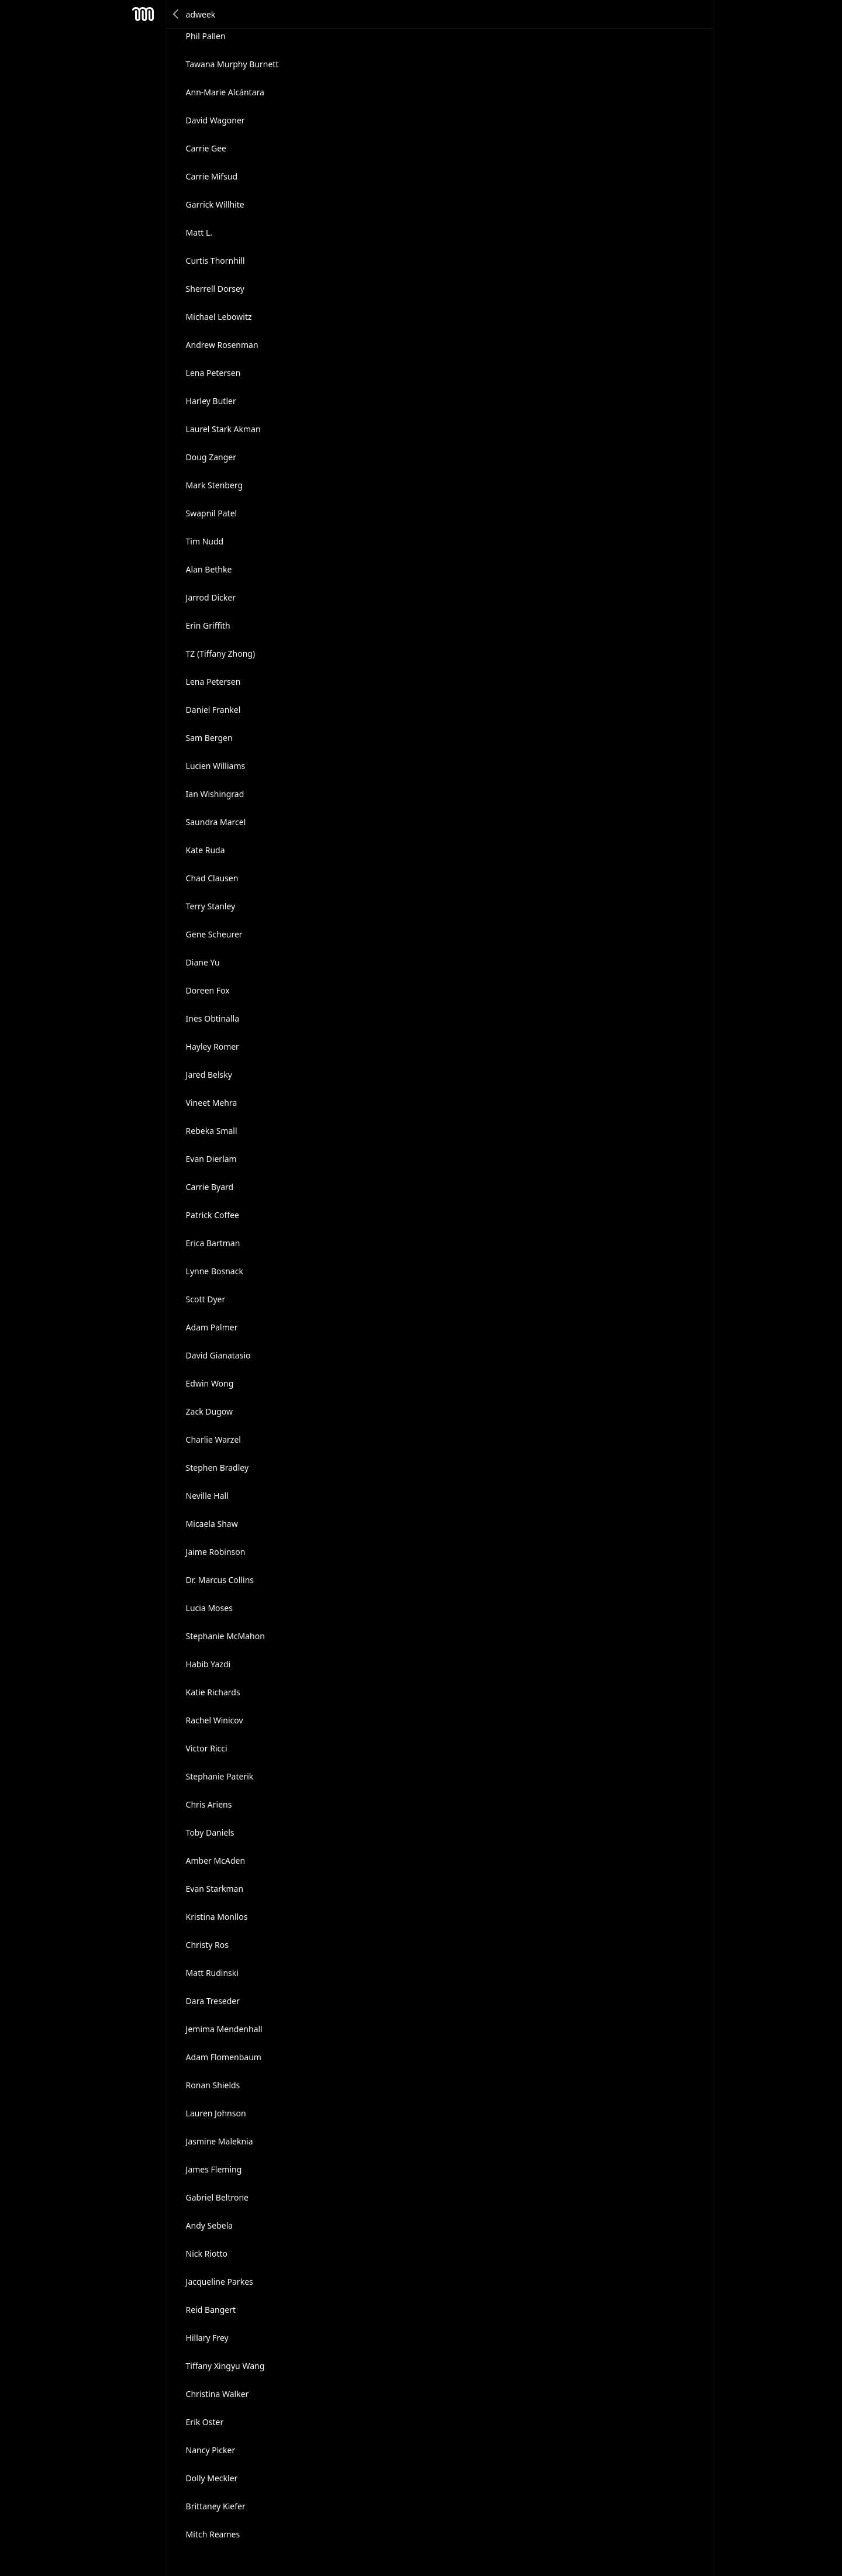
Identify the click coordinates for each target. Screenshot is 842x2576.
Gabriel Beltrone (217, 2197)
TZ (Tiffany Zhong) (221, 653)
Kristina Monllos (217, 1916)
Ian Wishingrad (215, 793)
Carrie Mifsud (212, 176)
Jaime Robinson (216, 1551)
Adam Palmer (212, 1327)
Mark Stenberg (214, 485)
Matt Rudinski (212, 1972)
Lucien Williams (216, 765)
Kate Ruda (205, 850)
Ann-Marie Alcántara (225, 92)
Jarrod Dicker (211, 597)
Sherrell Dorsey (215, 288)
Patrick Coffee (212, 1214)
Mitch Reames (213, 2534)
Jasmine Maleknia (219, 2141)
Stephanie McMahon (225, 1636)
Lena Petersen (213, 372)
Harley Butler (211, 400)
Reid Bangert (211, 2309)
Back (176, 14)
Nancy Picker (211, 2450)
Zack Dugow (209, 1411)
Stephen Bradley (217, 1467)
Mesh (143, 14)
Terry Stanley (211, 906)
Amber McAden (216, 1860)
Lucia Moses (209, 1607)
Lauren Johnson (216, 2113)
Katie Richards (213, 1692)
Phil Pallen (206, 36)
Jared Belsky (209, 1074)
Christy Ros (207, 1944)
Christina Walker (217, 2393)
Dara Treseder (213, 2000)
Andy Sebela (209, 2225)
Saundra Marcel (216, 821)
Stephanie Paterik (220, 1776)
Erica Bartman (213, 1243)
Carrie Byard (210, 1186)
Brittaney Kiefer (216, 2506)
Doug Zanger (211, 457)
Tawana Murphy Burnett (232, 64)
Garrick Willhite (215, 204)
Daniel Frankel (213, 709)
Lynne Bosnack (214, 1271)
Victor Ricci (206, 1748)
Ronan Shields (213, 2085)
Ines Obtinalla (212, 1018)
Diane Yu (203, 962)
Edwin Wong (210, 1383)
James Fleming (214, 2169)
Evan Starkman (215, 1888)
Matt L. (199, 232)
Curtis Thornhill (215, 260)
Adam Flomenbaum (223, 2057)
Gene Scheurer (214, 934)
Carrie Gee (206, 148)
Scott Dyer (206, 1299)
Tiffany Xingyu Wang (225, 2365)
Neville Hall (207, 1495)
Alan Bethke (209, 569)
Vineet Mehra (211, 1102)
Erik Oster (205, 2421)
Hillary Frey (207, 2337)
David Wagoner (215, 120)
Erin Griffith (208, 625)
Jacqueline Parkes (219, 2281)
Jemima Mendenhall (224, 2028)
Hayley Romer (212, 1046)
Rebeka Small (211, 1130)
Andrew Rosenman (222, 344)
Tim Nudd (205, 541)
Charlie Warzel (213, 1439)
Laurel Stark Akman (223, 428)
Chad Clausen (212, 878)
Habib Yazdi (208, 1664)
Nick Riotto (206, 2253)
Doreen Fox (208, 990)
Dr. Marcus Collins (220, 1579)
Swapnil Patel (211, 513)
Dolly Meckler (212, 2478)
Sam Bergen (209, 737)
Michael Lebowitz (219, 316)
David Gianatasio (218, 1355)
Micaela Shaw (212, 1523)
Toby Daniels (210, 1832)
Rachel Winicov (214, 1720)
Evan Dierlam (211, 1158)
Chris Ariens (209, 1804)
